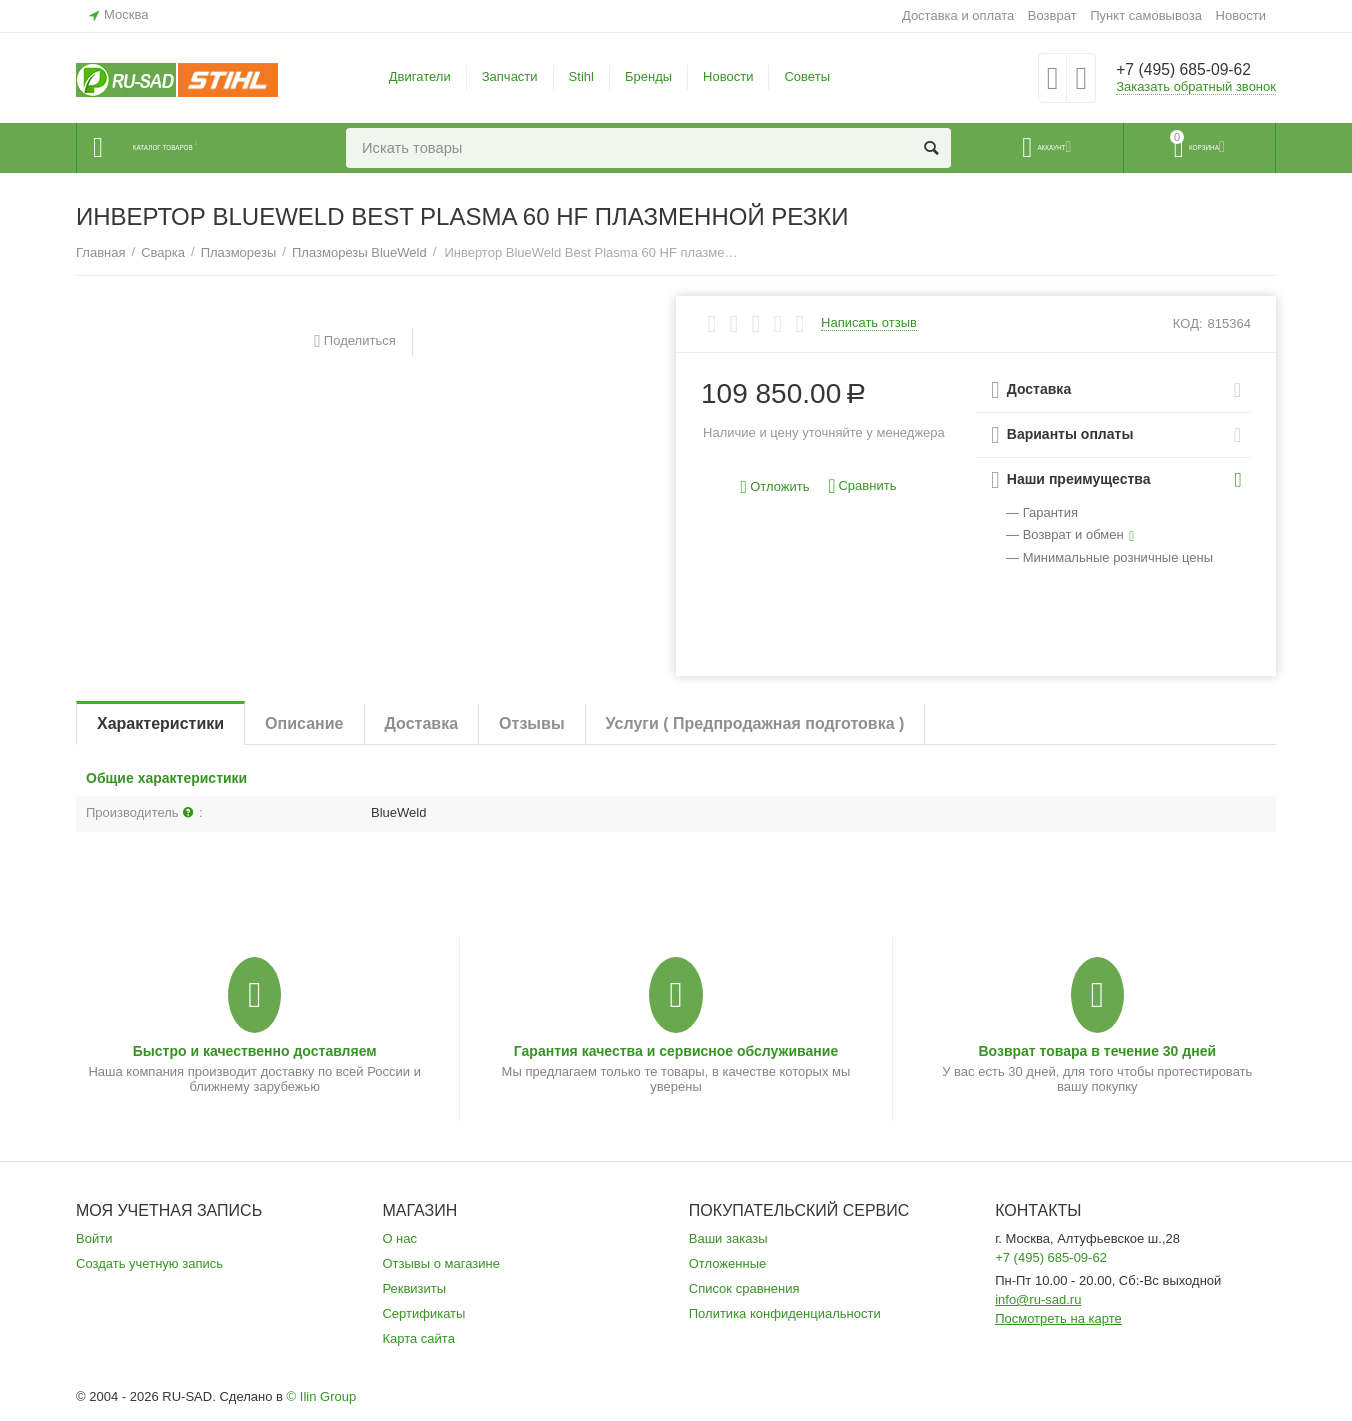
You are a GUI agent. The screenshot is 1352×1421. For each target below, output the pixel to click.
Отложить (775, 487)
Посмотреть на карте (1058, 1318)
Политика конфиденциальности (785, 1313)
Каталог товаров (197, 148)
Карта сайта (418, 1338)
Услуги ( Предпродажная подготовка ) (755, 723)
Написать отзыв (869, 323)
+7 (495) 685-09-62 (1193, 70)
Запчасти (510, 76)
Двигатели (420, 76)
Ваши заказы (728, 1238)
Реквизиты (414, 1288)
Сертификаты (423, 1313)
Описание (304, 723)
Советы (807, 76)
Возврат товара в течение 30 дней (1097, 1051)
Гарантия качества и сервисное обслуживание (676, 1051)
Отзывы (531, 723)
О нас (399, 1238)
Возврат (1052, 15)
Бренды (648, 76)
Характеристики (160, 723)
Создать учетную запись (149, 1263)
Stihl (581, 76)
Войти (94, 1238)
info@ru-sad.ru (1038, 1299)
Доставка (422, 723)
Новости (1241, 15)
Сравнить (862, 486)
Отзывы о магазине (441, 1263)
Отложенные (728, 1263)
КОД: (1188, 323)
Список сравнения (744, 1288)
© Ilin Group (322, 1396)
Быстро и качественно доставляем (255, 1051)
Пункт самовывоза (1146, 15)
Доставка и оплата (958, 15)
